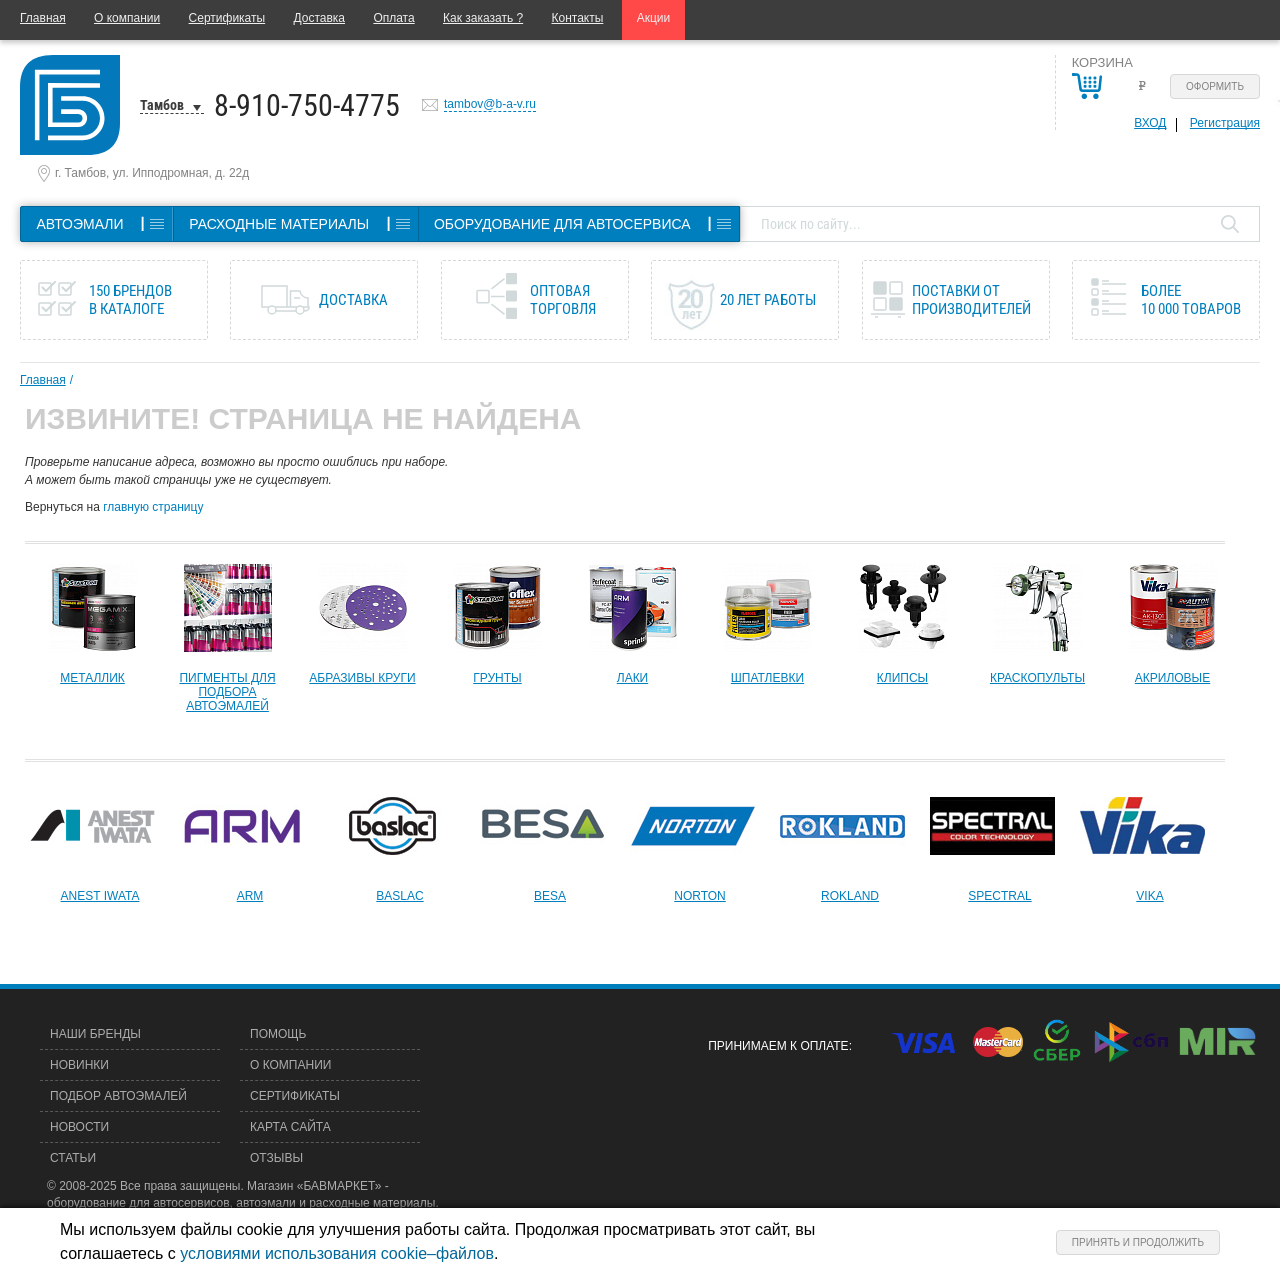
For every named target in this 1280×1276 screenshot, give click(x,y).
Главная (43, 18)
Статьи (73, 1158)
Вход (1150, 123)
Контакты (578, 18)
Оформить (1215, 86)
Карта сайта (290, 1127)
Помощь (278, 1034)
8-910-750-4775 (307, 105)
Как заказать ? (483, 18)
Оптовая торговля (563, 300)
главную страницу (153, 507)
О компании (127, 18)
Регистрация (1225, 123)
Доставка (319, 18)
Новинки (79, 1065)
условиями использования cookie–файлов (337, 1253)
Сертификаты (227, 18)
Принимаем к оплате (778, 1046)
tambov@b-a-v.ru (490, 104)
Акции (654, 18)
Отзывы (276, 1158)
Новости (79, 1127)
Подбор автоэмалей (118, 1096)
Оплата (393, 18)
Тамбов (162, 105)
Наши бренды (95, 1034)
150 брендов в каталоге (130, 300)
